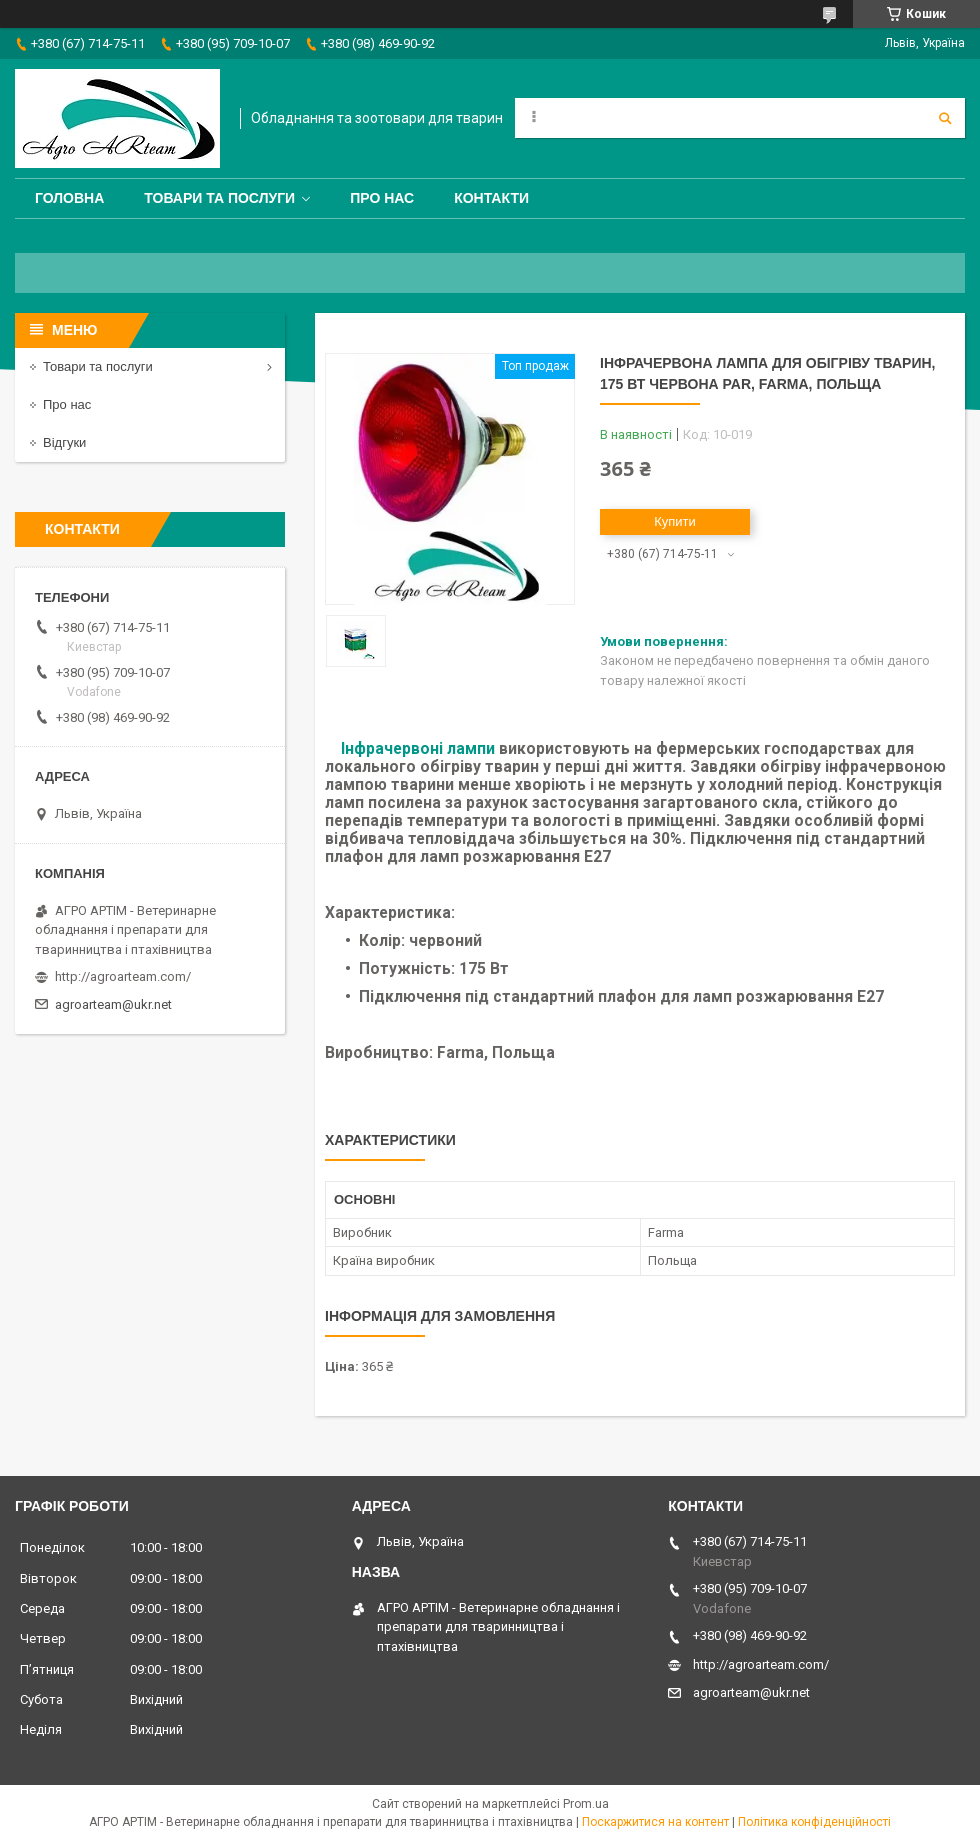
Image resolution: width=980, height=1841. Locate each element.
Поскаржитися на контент (655, 1822)
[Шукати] (945, 118)
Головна (69, 198)
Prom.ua (586, 1804)
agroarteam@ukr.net (113, 1004)
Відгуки (64, 442)
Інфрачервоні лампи (418, 749)
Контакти (491, 198)
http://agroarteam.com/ (123, 976)
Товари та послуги (219, 198)
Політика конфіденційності (814, 1822)
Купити (675, 521)
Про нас (382, 198)
